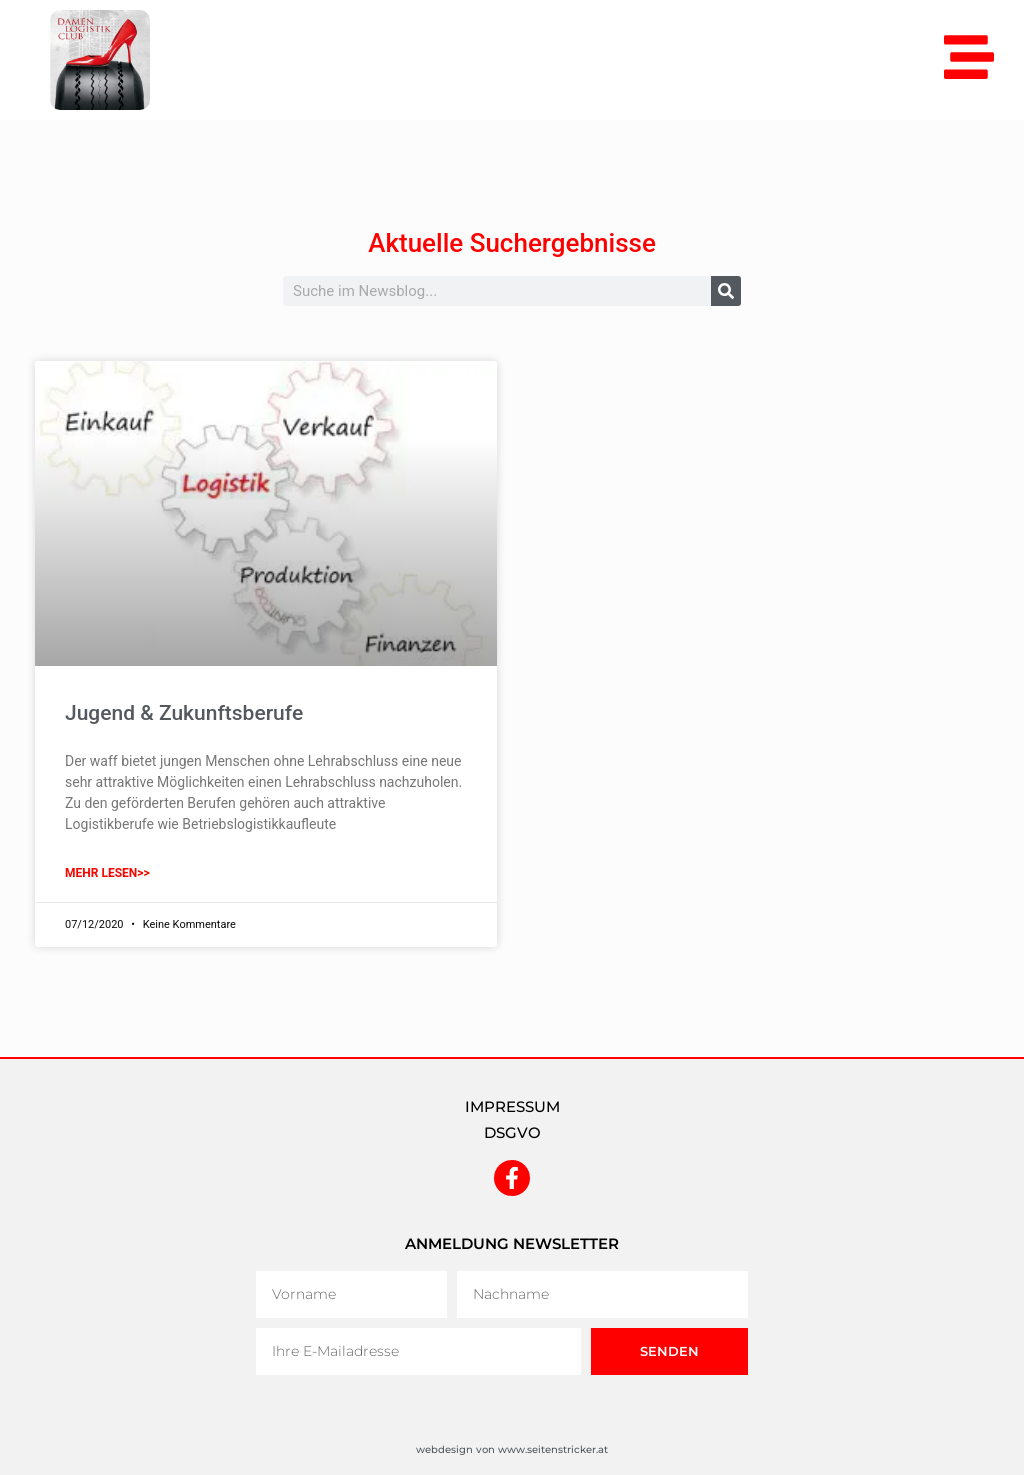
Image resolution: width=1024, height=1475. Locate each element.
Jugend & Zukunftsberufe (184, 713)
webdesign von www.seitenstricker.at (512, 1449)
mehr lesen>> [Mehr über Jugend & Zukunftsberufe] (107, 873)
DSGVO (512, 1132)
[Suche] (726, 291)
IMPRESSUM (512, 1106)
